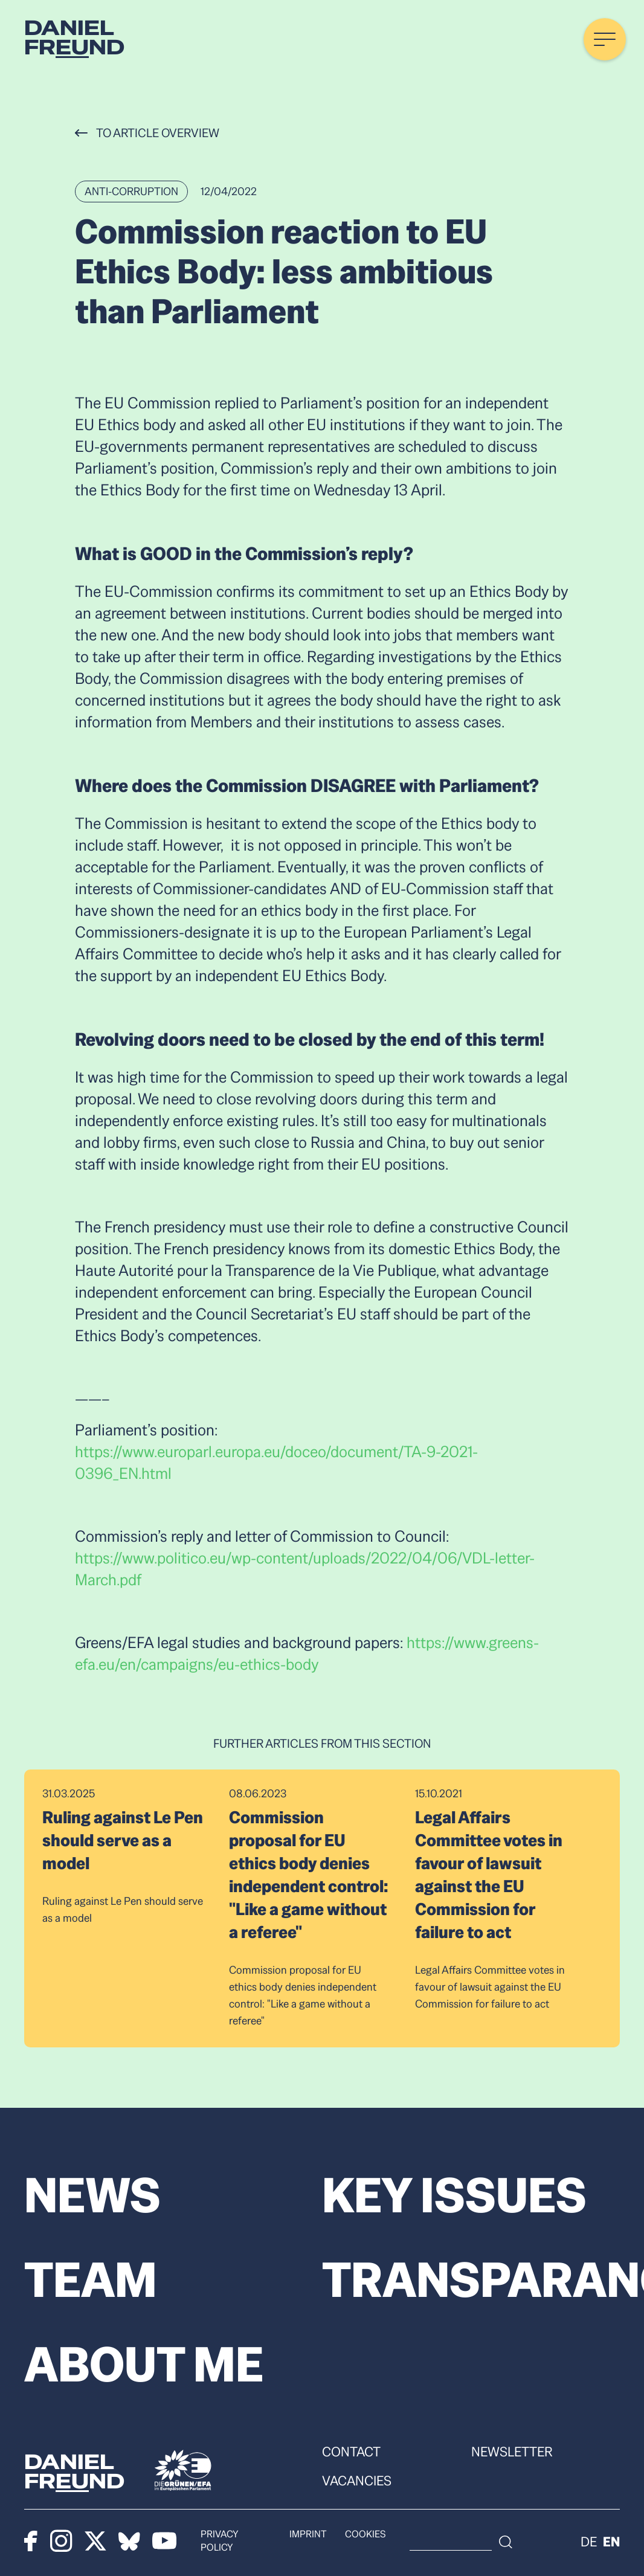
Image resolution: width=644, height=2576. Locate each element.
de (589, 2540)
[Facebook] (31, 2540)
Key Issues (454, 2195)
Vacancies (356, 2480)
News (92, 2195)
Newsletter (512, 2451)
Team (90, 2280)
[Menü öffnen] (605, 39)
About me (143, 2364)
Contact (351, 2451)
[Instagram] (61, 2540)
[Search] (546, 2540)
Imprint (311, 2539)
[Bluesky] (130, 2540)
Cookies (369, 2539)
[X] (96, 2540)
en (611, 2540)
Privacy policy (238, 2539)
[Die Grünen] (183, 2470)
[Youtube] (165, 2540)
